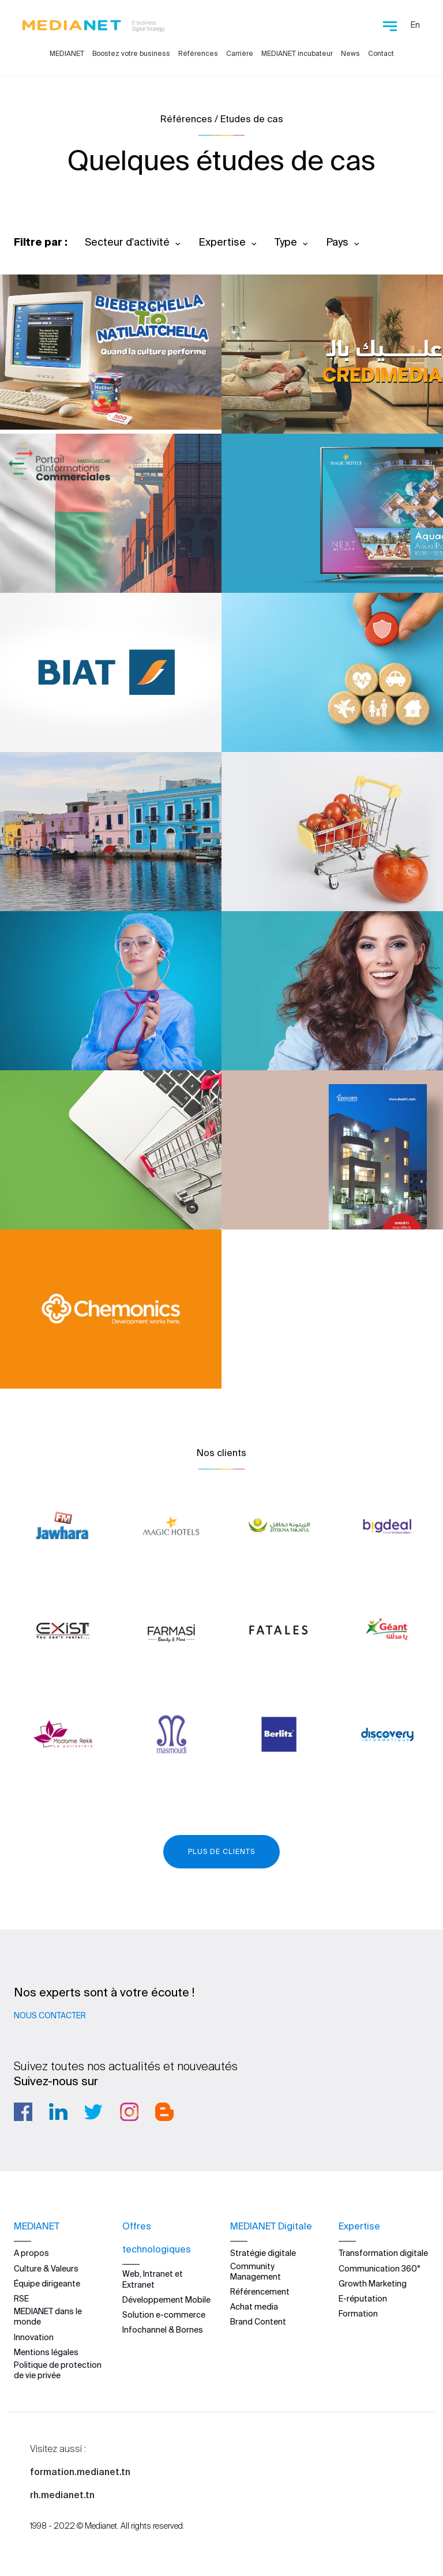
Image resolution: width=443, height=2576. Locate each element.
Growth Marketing (373, 2283)
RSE (21, 2298)
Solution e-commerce (163, 2314)
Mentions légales (46, 2351)
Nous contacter (50, 2015)
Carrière (239, 53)
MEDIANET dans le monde (48, 2316)
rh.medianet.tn (62, 2494)
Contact (381, 53)
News (350, 53)
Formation (358, 2313)
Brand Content (258, 2321)
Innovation (34, 2336)
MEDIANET (67, 53)
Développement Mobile (166, 2299)
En (415, 24)
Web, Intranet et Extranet (152, 2279)
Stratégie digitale (263, 2253)
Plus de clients (221, 1851)
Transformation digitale (383, 2253)
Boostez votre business (131, 53)
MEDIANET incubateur (297, 53)
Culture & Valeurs (46, 2268)
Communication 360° (380, 2268)
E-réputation (363, 2298)
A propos (31, 2253)
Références (198, 53)
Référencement (260, 2291)
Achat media (254, 2306)
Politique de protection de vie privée (58, 2369)
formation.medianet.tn (80, 2471)
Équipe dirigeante (47, 2283)
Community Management (255, 2271)
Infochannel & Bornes (162, 2329)
